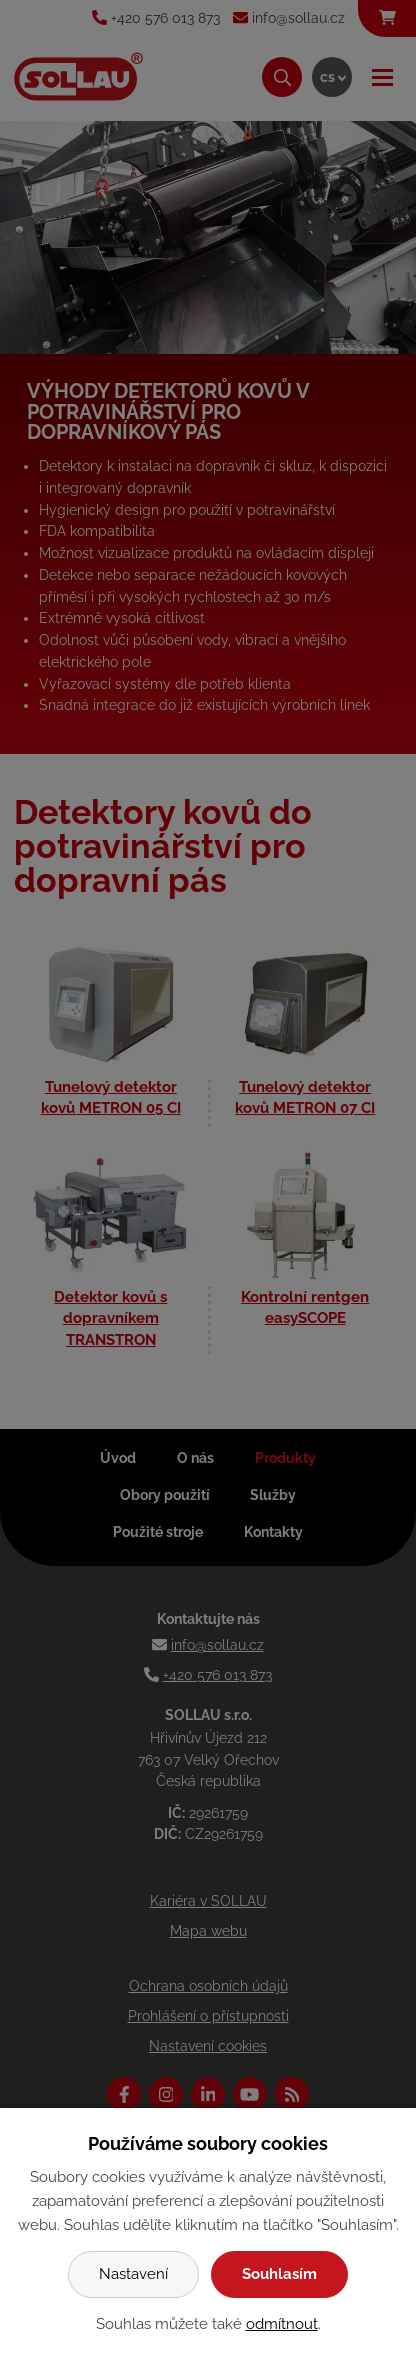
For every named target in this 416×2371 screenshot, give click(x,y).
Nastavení (133, 2274)
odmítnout (282, 2324)
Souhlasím (279, 2274)
